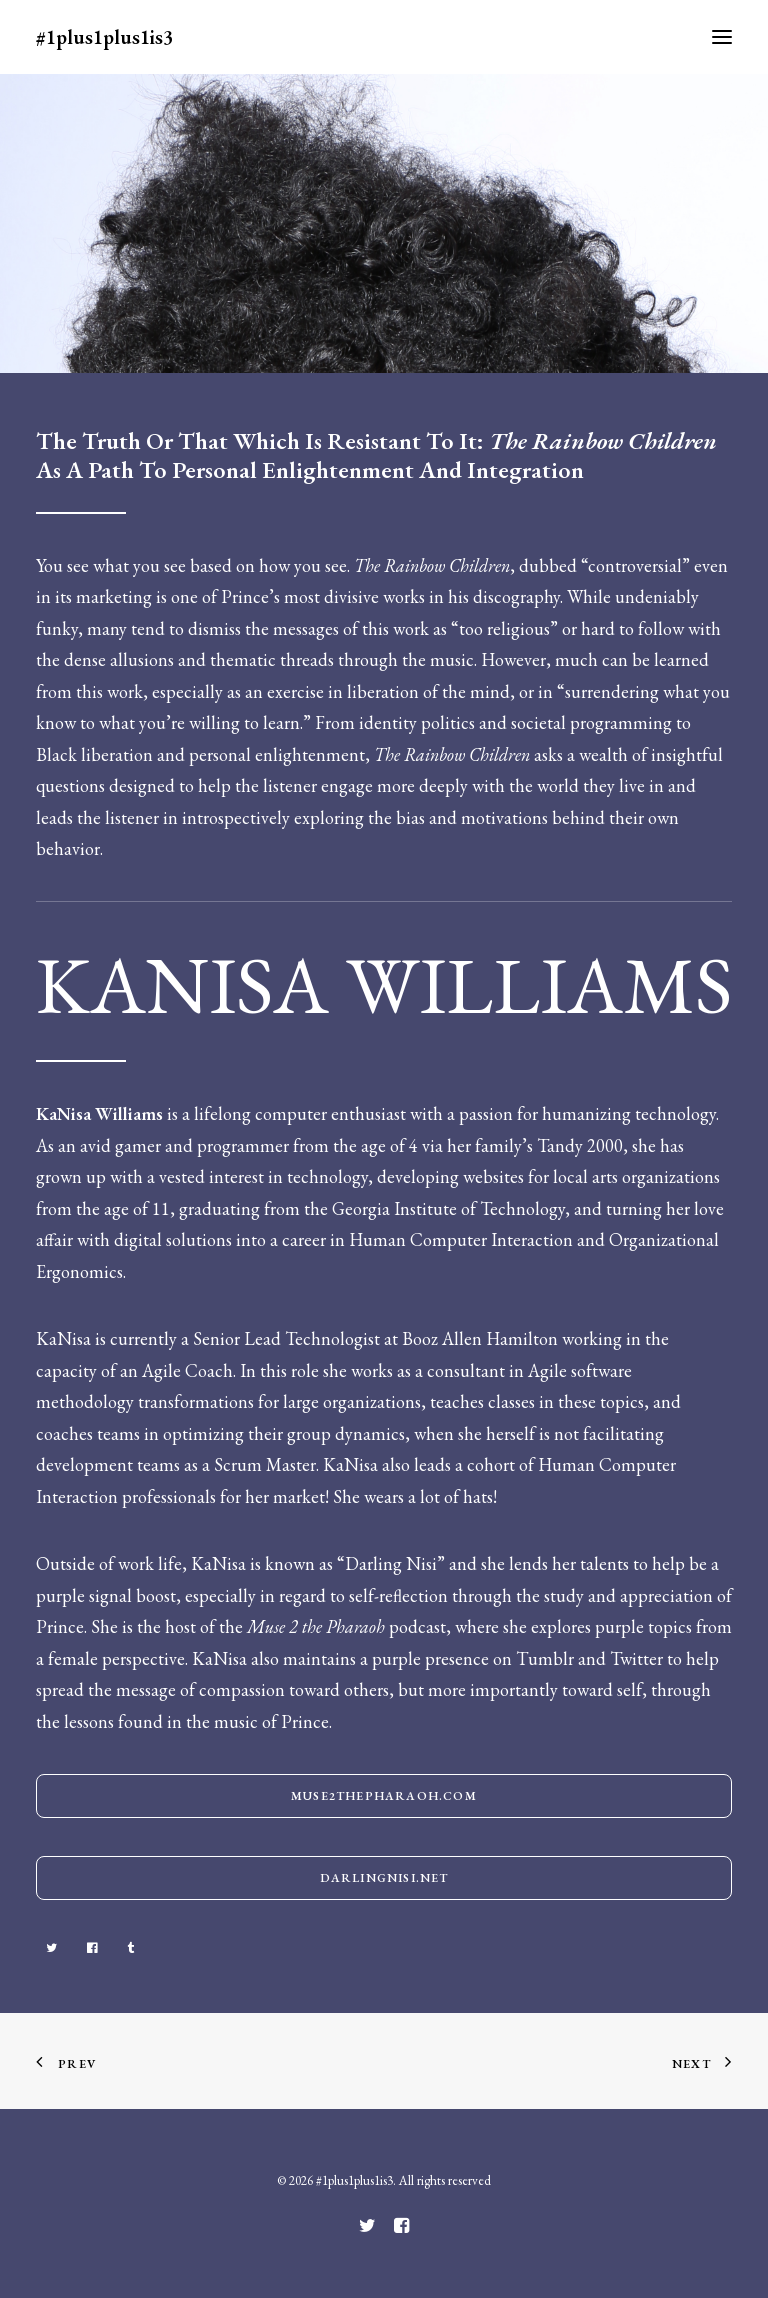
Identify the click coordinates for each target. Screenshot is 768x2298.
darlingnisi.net (384, 1878)
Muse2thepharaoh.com (384, 1796)
